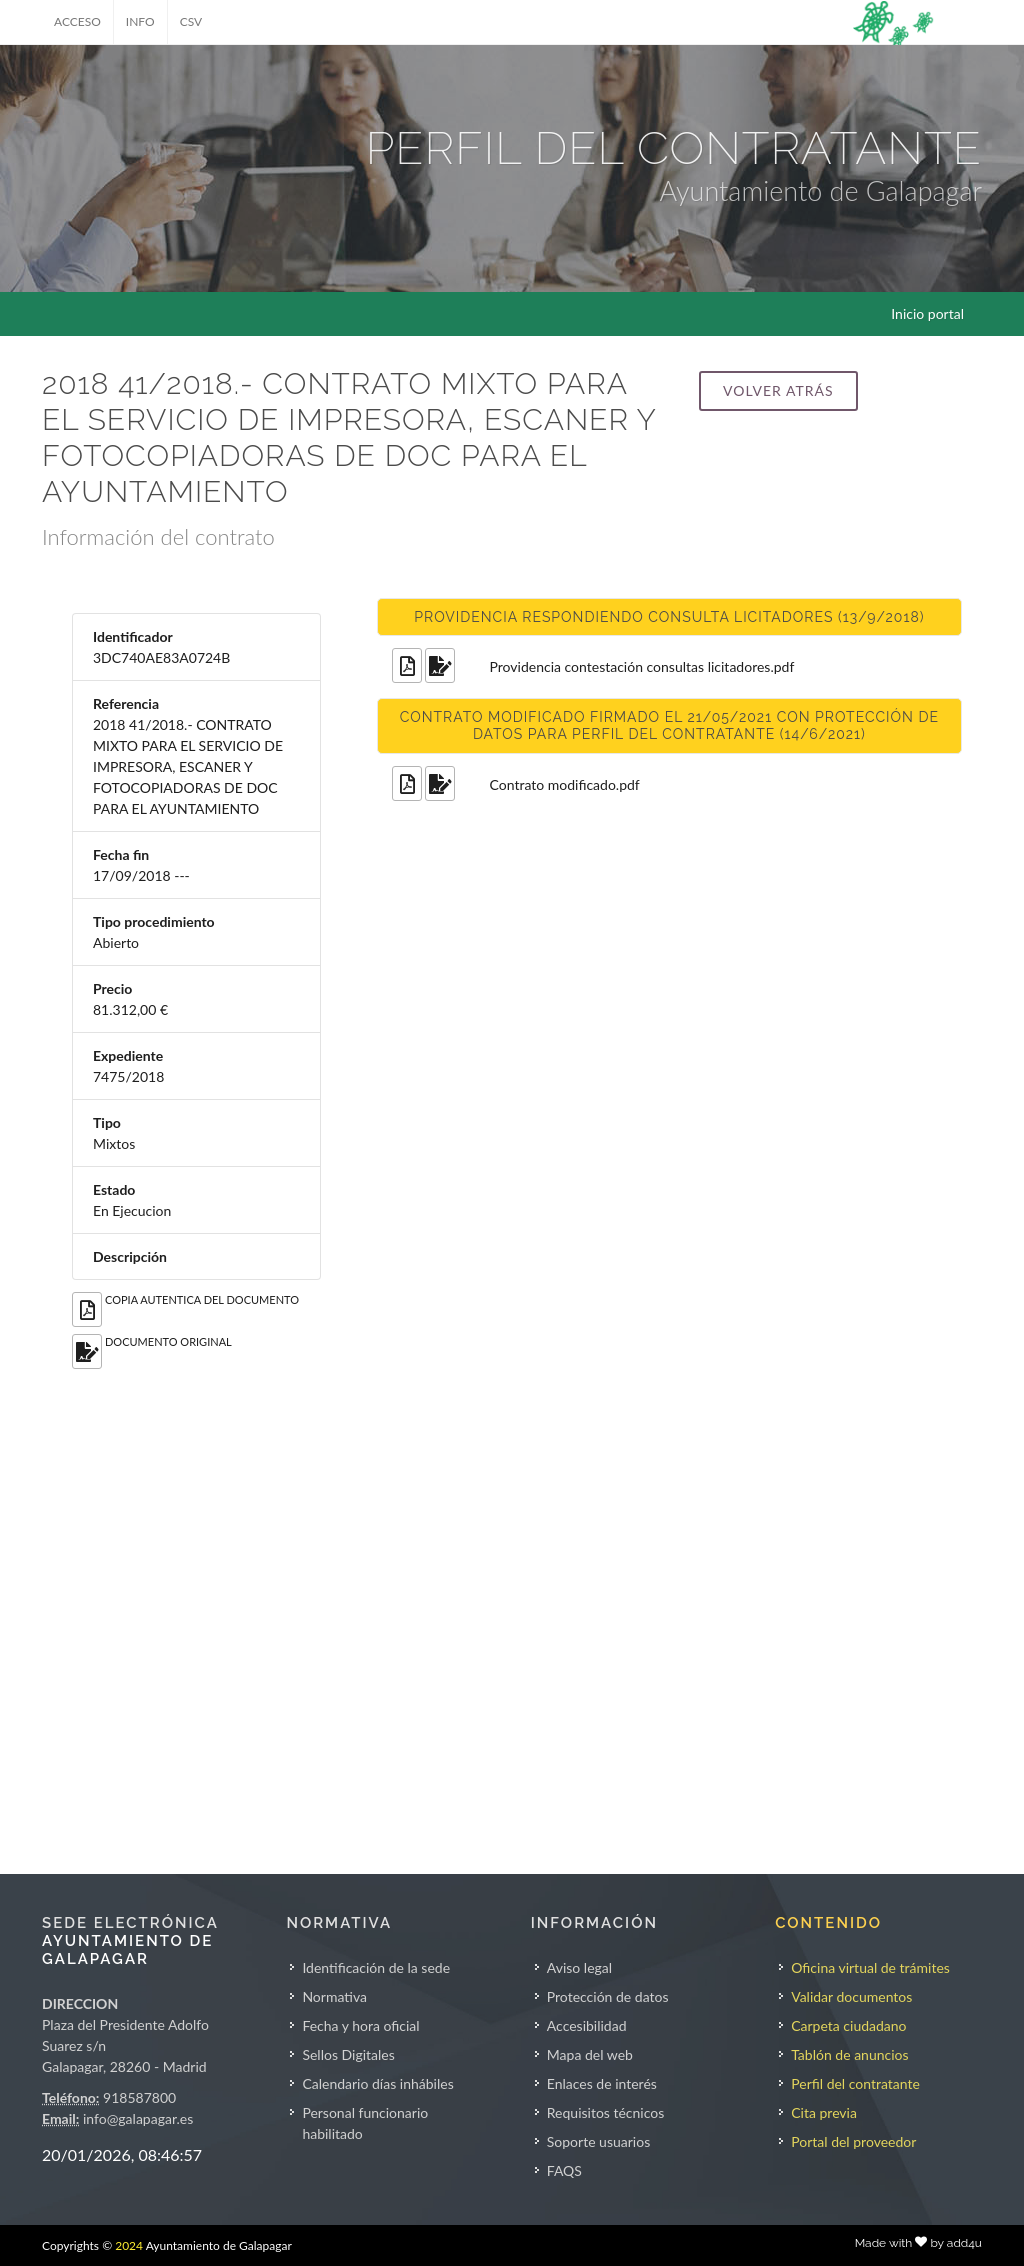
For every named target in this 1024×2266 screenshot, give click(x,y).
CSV (191, 21)
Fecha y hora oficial (360, 2025)
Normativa (334, 1996)
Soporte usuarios (598, 2141)
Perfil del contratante (855, 2083)
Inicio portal (927, 313)
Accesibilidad (587, 2025)
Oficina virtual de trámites (870, 1967)
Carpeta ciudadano (848, 2025)
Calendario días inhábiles (377, 2083)
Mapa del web (590, 2054)
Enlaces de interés (602, 2083)
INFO (140, 21)
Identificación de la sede (376, 1967)
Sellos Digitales (348, 2054)
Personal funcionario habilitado (365, 2123)
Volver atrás (778, 390)
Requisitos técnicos (606, 2112)
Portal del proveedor (853, 2141)
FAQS (564, 2170)
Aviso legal (579, 1967)
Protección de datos (608, 1996)
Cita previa (824, 2112)
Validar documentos (851, 1996)
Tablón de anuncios (849, 2054)
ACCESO (77, 21)
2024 (129, 2245)
